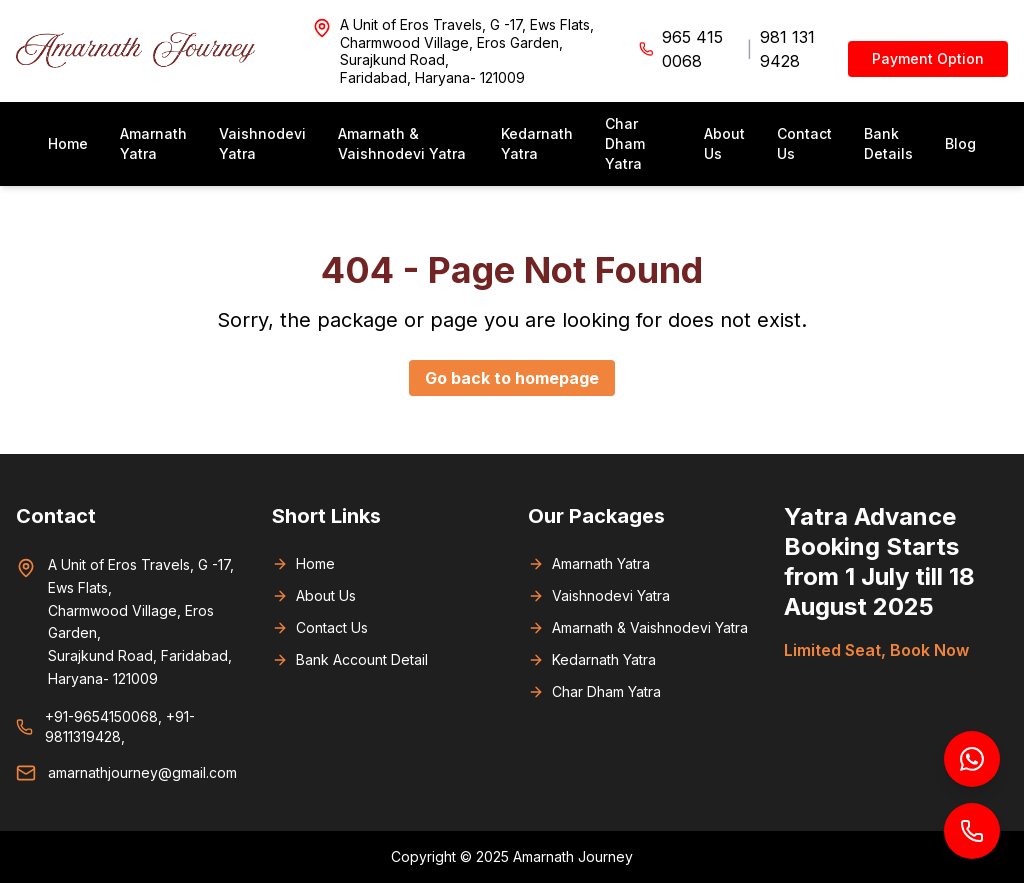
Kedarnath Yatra (537, 143)
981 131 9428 (787, 49)
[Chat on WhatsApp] (972, 759)
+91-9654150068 (101, 716)
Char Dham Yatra (625, 143)
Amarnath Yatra (153, 143)
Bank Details (888, 143)
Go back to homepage (512, 378)
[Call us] (972, 831)
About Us (724, 143)
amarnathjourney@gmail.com (142, 772)
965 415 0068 (692, 49)
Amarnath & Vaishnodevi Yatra (402, 143)
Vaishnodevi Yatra (262, 143)
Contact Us (804, 143)
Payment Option (928, 58)
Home (68, 143)
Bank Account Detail (350, 659)
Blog (960, 143)
